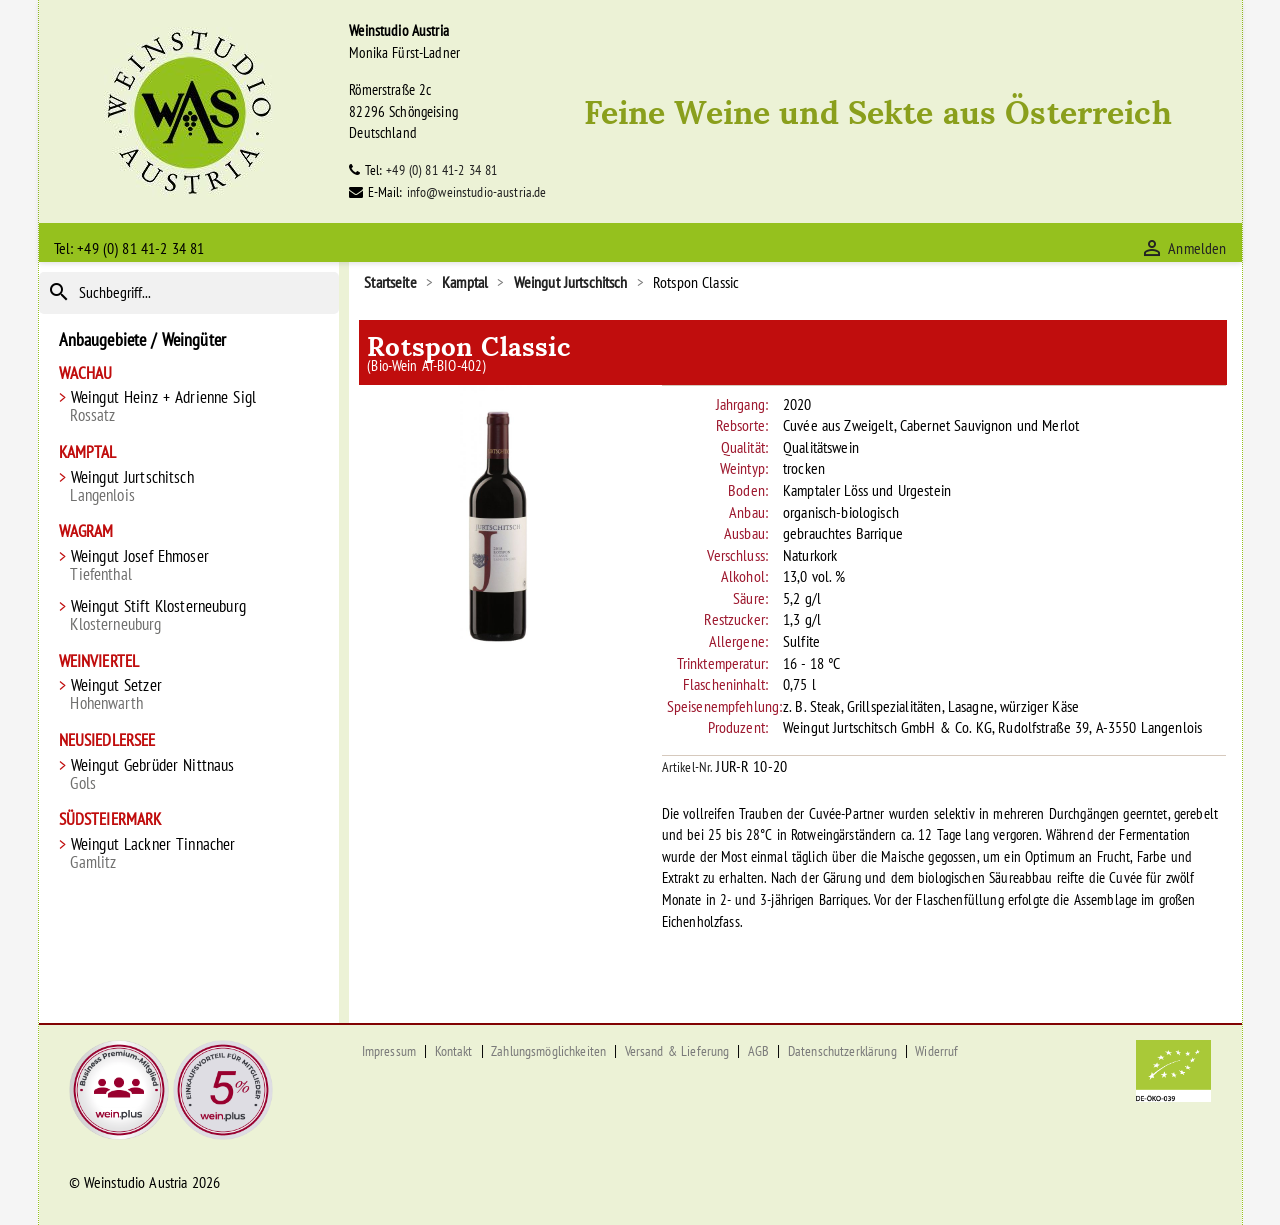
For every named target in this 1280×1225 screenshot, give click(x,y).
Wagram (86, 531)
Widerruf (936, 1051)
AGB (758, 1051)
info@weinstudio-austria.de (477, 192)
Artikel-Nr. (687, 767)
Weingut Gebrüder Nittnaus (189, 774)
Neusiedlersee (107, 740)
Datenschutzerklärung (842, 1051)
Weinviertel (99, 661)
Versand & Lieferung (677, 1051)
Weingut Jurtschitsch (189, 486)
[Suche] (189, 293)
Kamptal (88, 452)
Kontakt (454, 1051)
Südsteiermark (110, 819)
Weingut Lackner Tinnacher (189, 853)
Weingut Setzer (189, 694)
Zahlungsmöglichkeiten (548, 1051)
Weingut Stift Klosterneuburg (189, 615)
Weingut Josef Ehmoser (189, 565)
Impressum (389, 1051)
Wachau (86, 373)
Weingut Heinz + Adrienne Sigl (189, 406)
